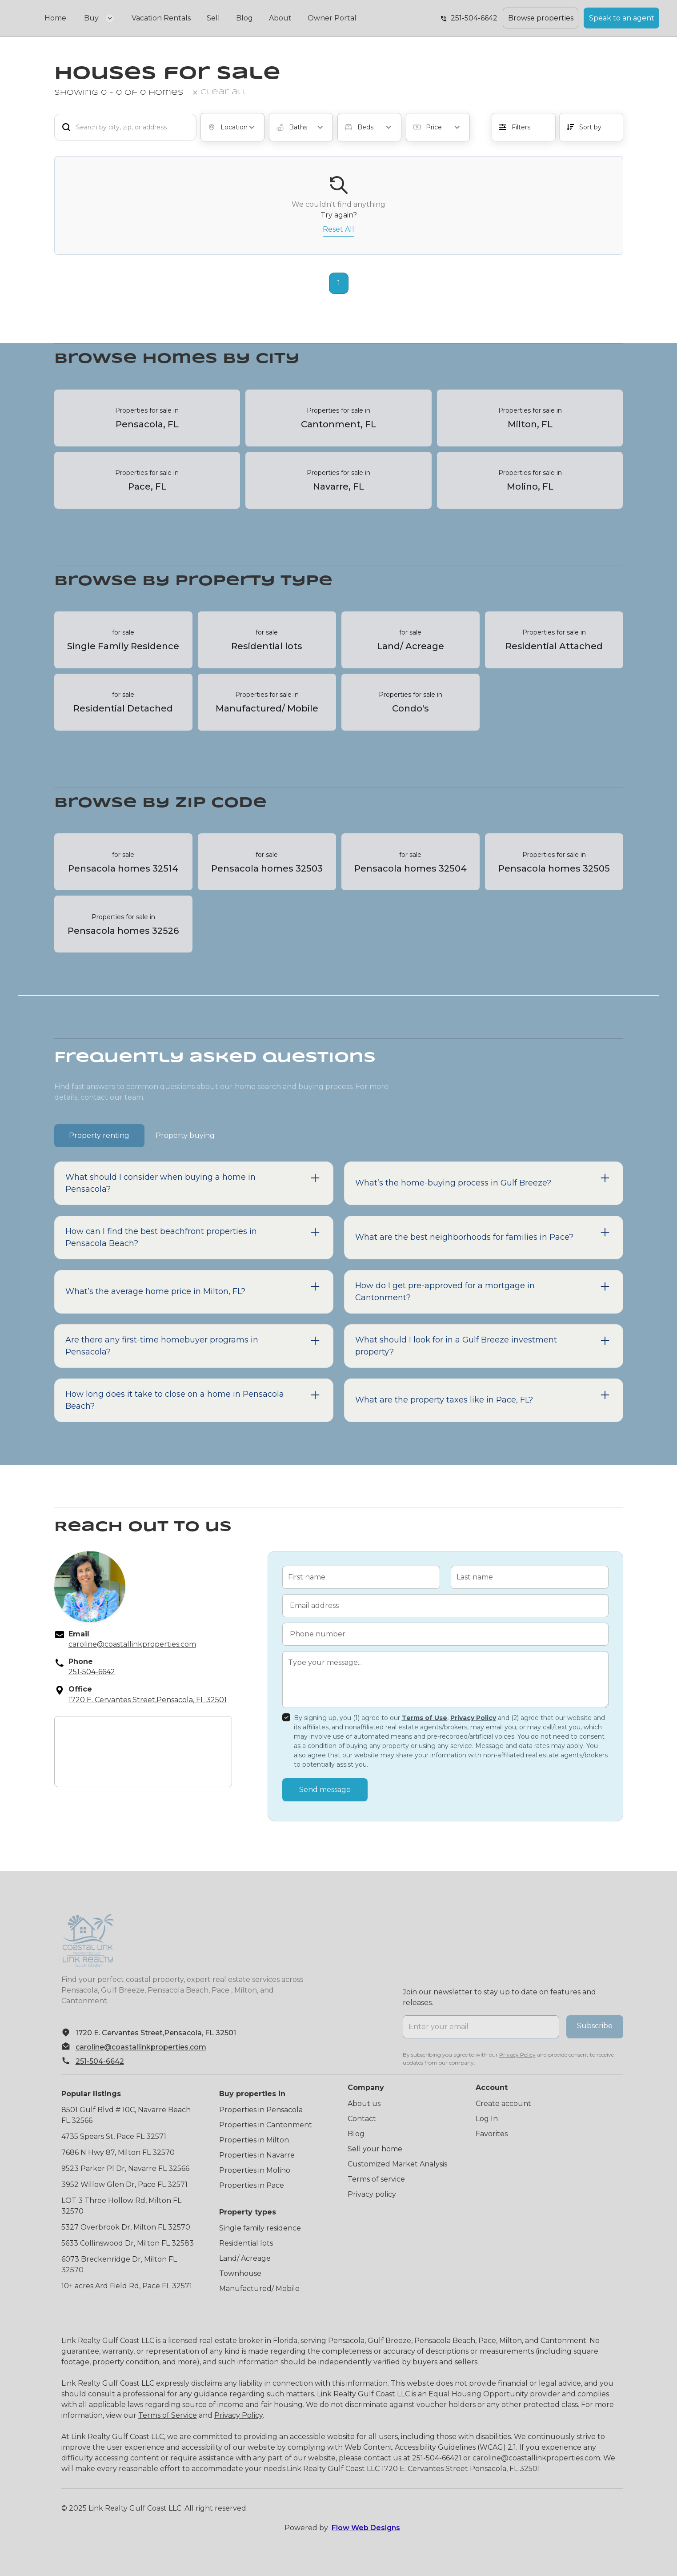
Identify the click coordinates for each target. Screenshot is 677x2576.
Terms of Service (167, 2415)
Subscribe (595, 2025)
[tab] (99, 1135)
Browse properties (540, 18)
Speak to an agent (621, 18)
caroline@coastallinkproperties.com (536, 2458)
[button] (99, 18)
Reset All (338, 229)
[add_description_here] (125, 127)
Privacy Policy (238, 2415)
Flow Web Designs (366, 2528)
